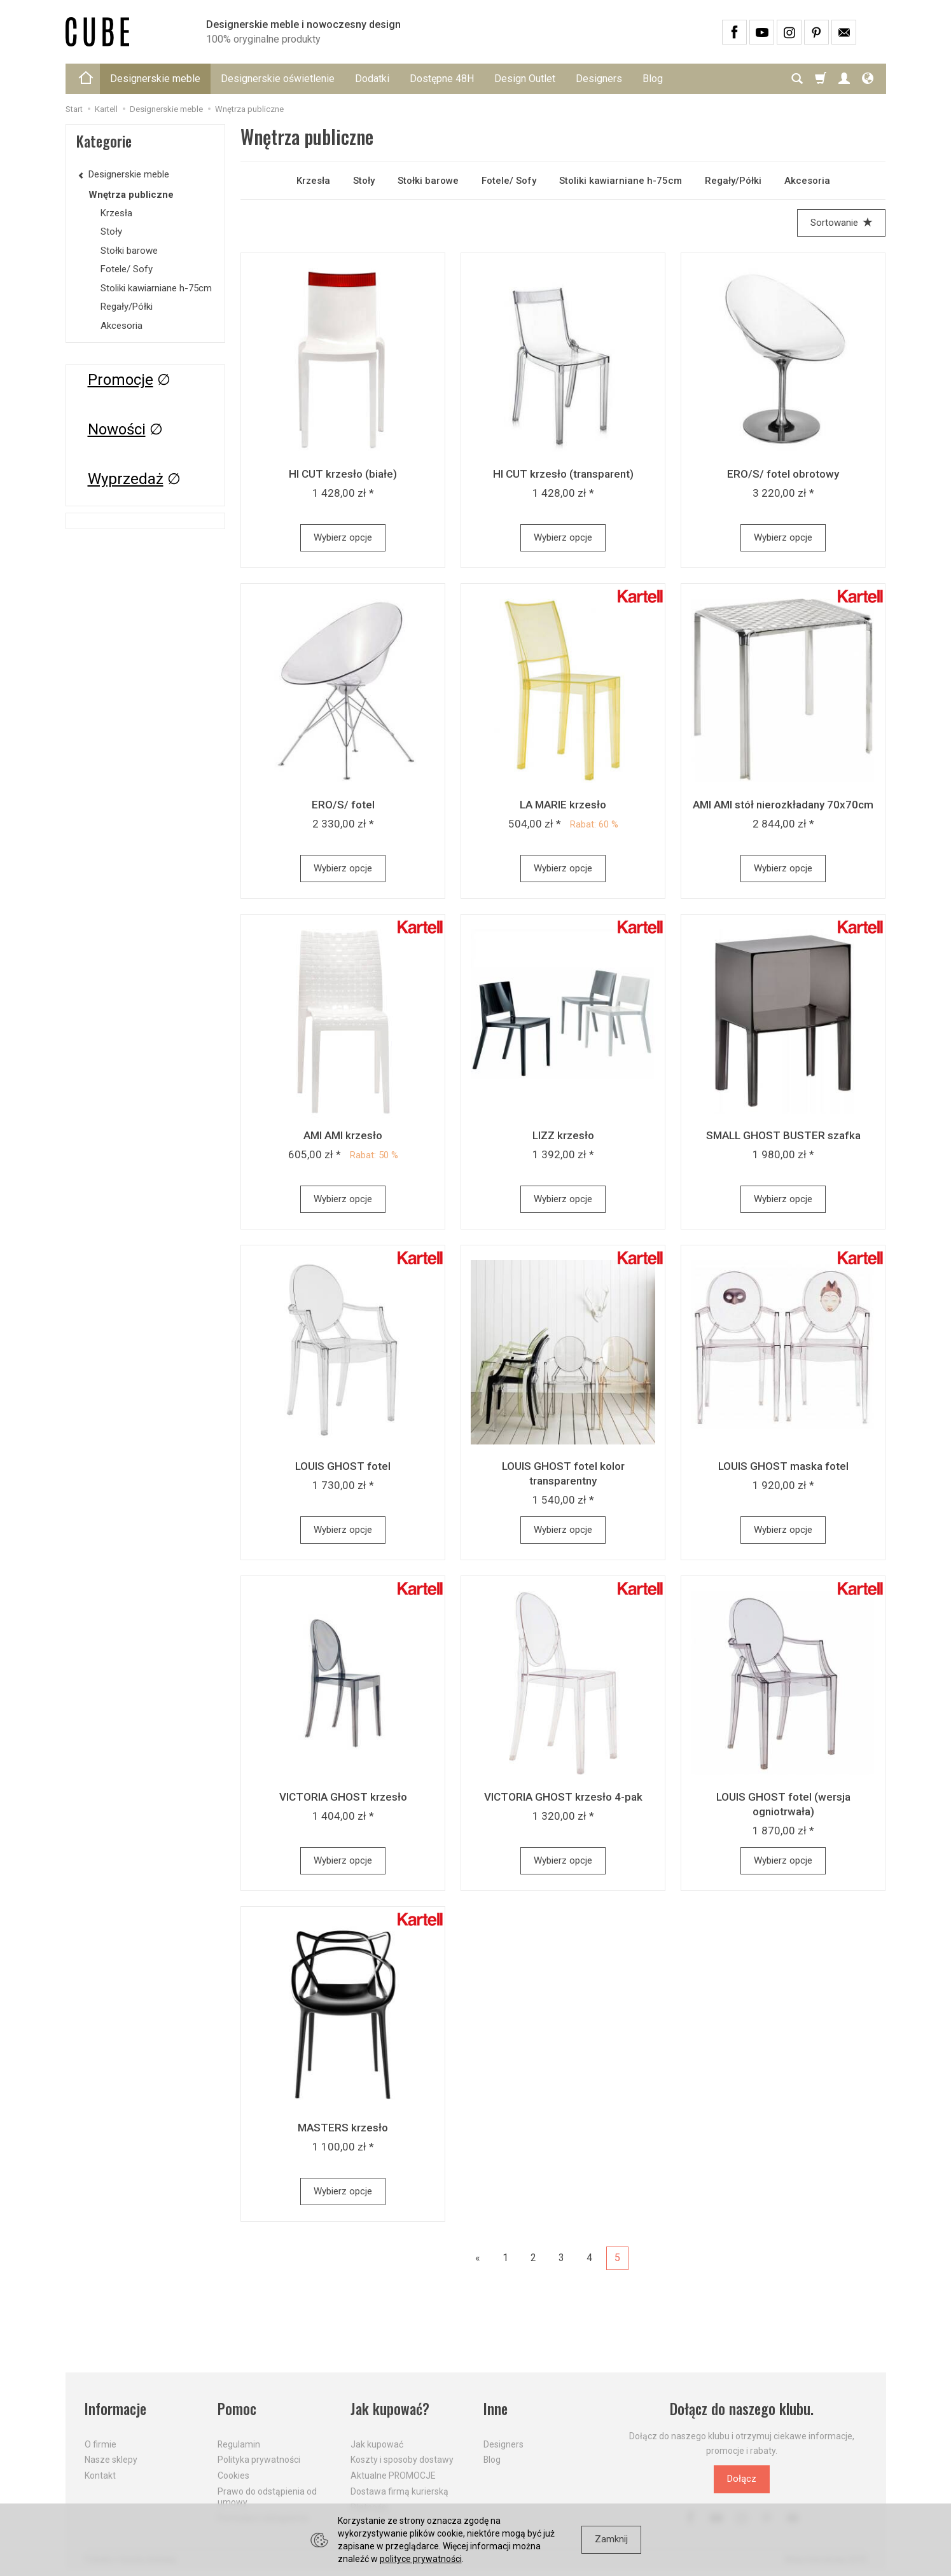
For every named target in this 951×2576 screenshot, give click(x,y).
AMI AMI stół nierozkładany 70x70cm (783, 804)
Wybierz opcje (343, 537)
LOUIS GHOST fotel (343, 1466)
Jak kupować (377, 2444)
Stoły (364, 180)
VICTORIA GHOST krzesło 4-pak (563, 1796)
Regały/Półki (733, 180)
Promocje (120, 380)
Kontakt (100, 2475)
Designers (599, 79)
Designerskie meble (155, 79)
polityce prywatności (421, 2559)
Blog (652, 79)
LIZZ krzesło (563, 1135)
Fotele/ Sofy (509, 180)
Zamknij (611, 2539)
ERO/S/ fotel (343, 804)
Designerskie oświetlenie (278, 79)
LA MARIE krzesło (563, 804)
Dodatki (372, 79)
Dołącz (741, 2478)
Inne (495, 2409)
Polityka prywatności (259, 2460)
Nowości (117, 429)
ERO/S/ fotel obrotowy (783, 473)
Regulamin (239, 2444)
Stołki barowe (428, 180)
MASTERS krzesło (343, 2127)
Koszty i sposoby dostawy (402, 2460)
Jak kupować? (390, 2409)
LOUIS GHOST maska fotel (783, 1466)
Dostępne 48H (442, 79)
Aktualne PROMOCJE (393, 2475)
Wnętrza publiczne (131, 194)
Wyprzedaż (125, 479)
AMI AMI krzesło (342, 1135)
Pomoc (237, 2409)
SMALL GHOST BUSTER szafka (783, 1135)
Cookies (233, 2475)
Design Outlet (524, 79)
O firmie (100, 2444)
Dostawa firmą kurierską (399, 2491)
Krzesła (313, 180)
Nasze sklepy (111, 2460)
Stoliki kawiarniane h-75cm (620, 180)
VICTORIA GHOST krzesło (343, 1796)
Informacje (115, 2409)
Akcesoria (807, 180)
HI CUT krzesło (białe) (343, 473)
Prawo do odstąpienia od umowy (267, 2496)
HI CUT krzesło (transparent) (563, 473)
